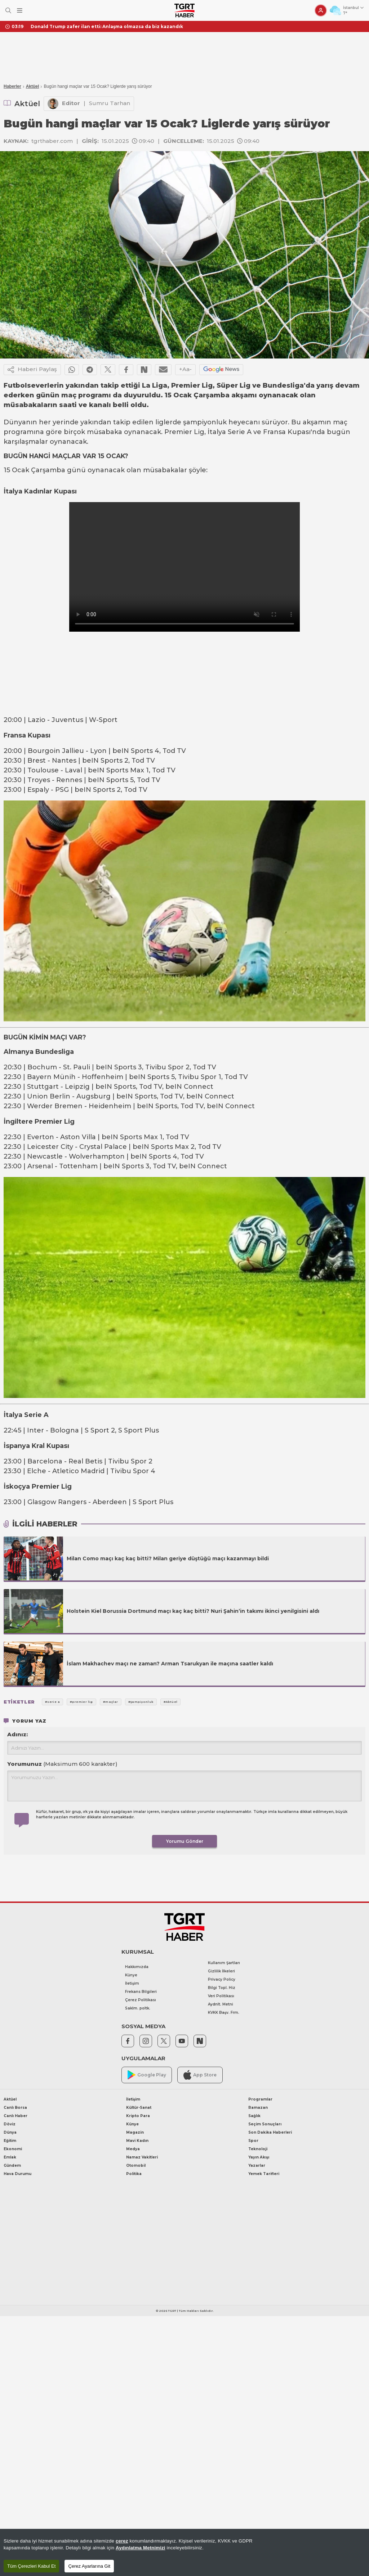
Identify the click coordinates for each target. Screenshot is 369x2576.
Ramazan (258, 2107)
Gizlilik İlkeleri (221, 1971)
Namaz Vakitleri (142, 2157)
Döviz (9, 2124)
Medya (133, 2149)
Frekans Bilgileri (141, 1991)
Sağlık (254, 2115)
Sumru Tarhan (109, 103)
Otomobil (136, 2165)
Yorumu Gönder (184, 1841)
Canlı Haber (15, 2115)
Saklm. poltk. (137, 2008)
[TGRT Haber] (184, 10)
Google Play (147, 2074)
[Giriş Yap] (321, 10)
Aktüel (32, 86)
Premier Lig (184, 432)
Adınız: (17, 1734)
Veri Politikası (221, 1996)
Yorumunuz (62, 1763)
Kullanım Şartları (224, 1963)
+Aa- (185, 369)
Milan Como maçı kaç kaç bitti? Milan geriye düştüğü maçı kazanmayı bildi (168, 1558)
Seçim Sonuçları (264, 2124)
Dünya (10, 2132)
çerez (122, 2541)
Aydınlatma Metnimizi (140, 2547)
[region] (184, 2552)
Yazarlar (256, 2165)
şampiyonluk (205, 422)
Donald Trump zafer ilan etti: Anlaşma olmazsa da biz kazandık (107, 26)
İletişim (132, 1983)
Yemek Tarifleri (263, 2173)
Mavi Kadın (137, 2140)
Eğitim (10, 2140)
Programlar (260, 2099)
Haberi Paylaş (32, 370)
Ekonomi (13, 2149)
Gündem (12, 2165)
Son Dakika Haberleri (270, 2132)
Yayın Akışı (258, 2157)
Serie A (240, 432)
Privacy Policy (221, 1979)
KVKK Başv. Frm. (223, 2012)
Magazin (135, 2132)
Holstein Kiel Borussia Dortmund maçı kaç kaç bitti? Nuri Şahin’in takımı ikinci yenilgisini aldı (193, 1611)
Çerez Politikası (140, 2000)
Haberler (12, 86)
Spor (253, 2140)
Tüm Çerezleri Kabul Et (31, 2566)
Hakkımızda (136, 1966)
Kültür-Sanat (138, 2107)
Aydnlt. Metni (220, 2004)
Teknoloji (257, 2149)
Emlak (10, 2157)
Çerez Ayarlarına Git (89, 2566)
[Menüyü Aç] (19, 10)
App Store (200, 2075)
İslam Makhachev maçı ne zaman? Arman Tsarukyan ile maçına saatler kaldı (170, 1663)
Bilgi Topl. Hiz (221, 1987)
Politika (134, 2173)
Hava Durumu (17, 2173)
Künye (131, 1975)
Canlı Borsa (15, 2107)
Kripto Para (138, 2115)
